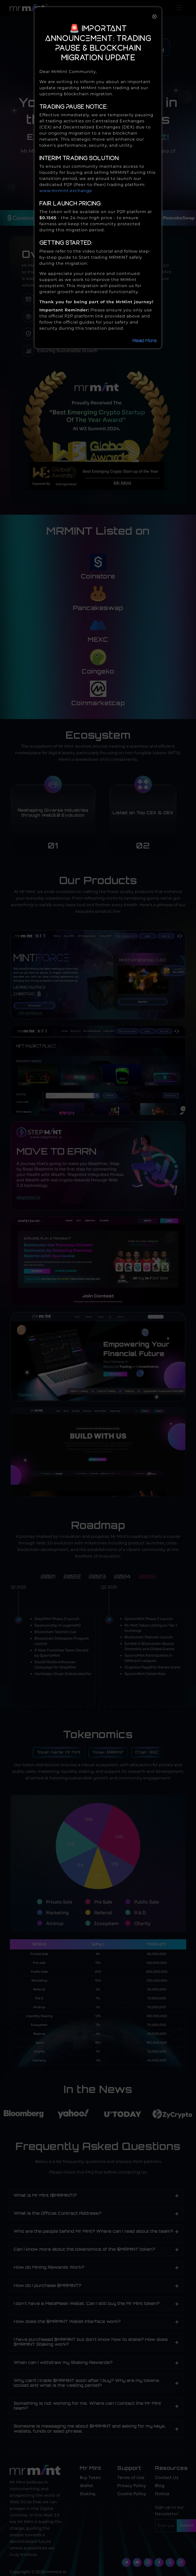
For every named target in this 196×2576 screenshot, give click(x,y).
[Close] (154, 16)
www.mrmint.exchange (65, 190)
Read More (145, 340)
